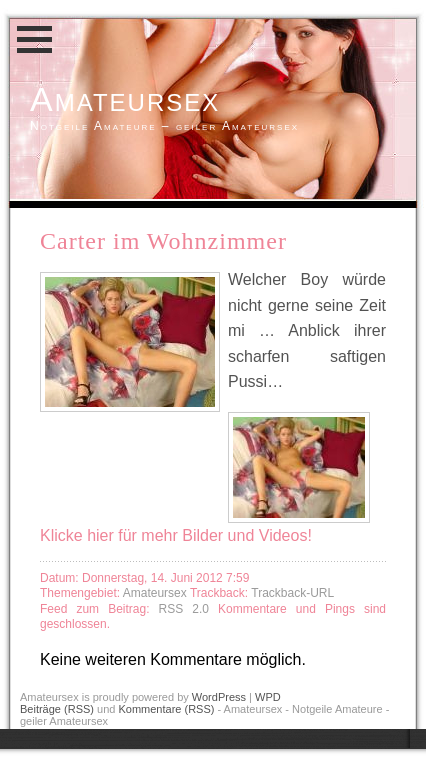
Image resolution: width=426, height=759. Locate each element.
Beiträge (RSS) (57, 709)
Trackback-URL (292, 593)
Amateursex (125, 99)
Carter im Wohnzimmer (163, 241)
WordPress (219, 697)
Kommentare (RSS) (166, 709)
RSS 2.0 (188, 609)
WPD (268, 697)
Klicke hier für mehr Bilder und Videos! (176, 535)
